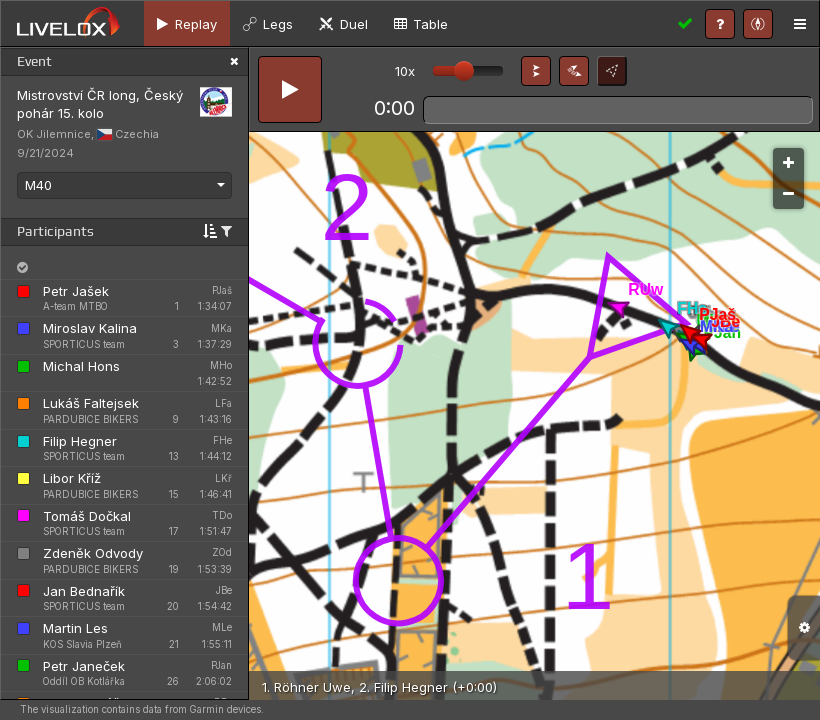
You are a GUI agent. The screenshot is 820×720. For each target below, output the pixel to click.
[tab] (187, 23)
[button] (536, 71)
